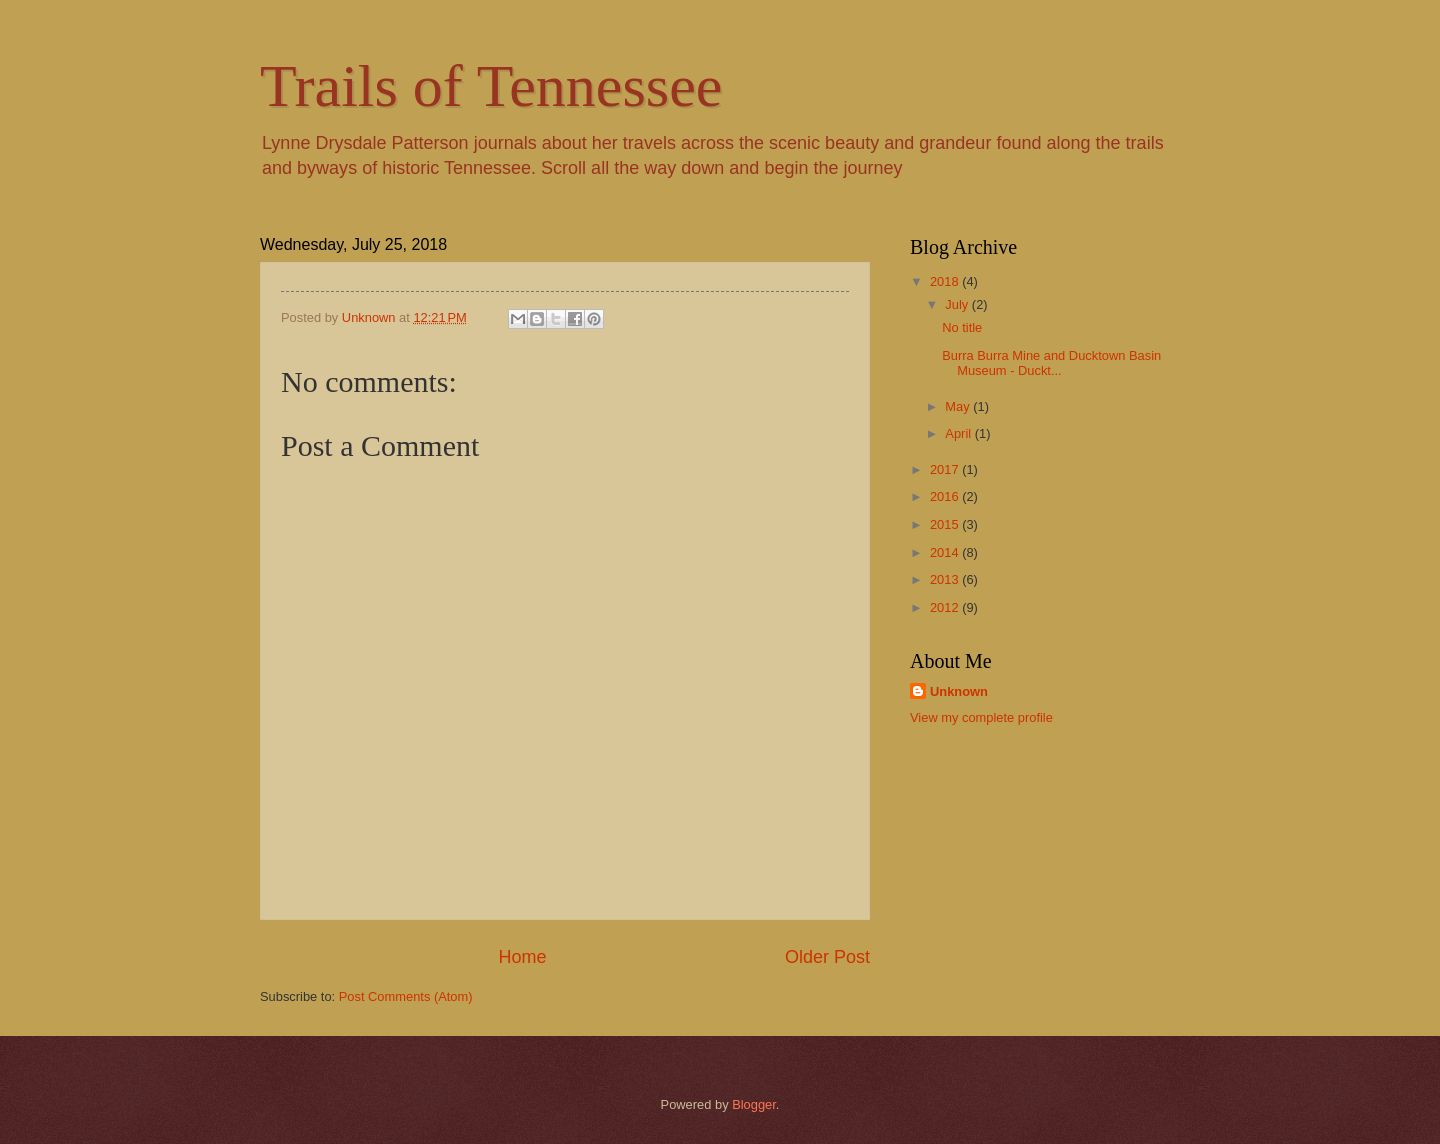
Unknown (959, 691)
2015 (946, 524)
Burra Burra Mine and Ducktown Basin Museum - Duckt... (1051, 363)
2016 (946, 496)
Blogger (754, 1104)
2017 (946, 469)
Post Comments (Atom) (406, 996)
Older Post (827, 957)
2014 (946, 552)
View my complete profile (981, 717)
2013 (946, 579)
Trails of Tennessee (491, 86)
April (959, 433)
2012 (946, 607)
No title (962, 327)
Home (522, 957)
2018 (946, 281)
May (959, 406)
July (958, 304)
